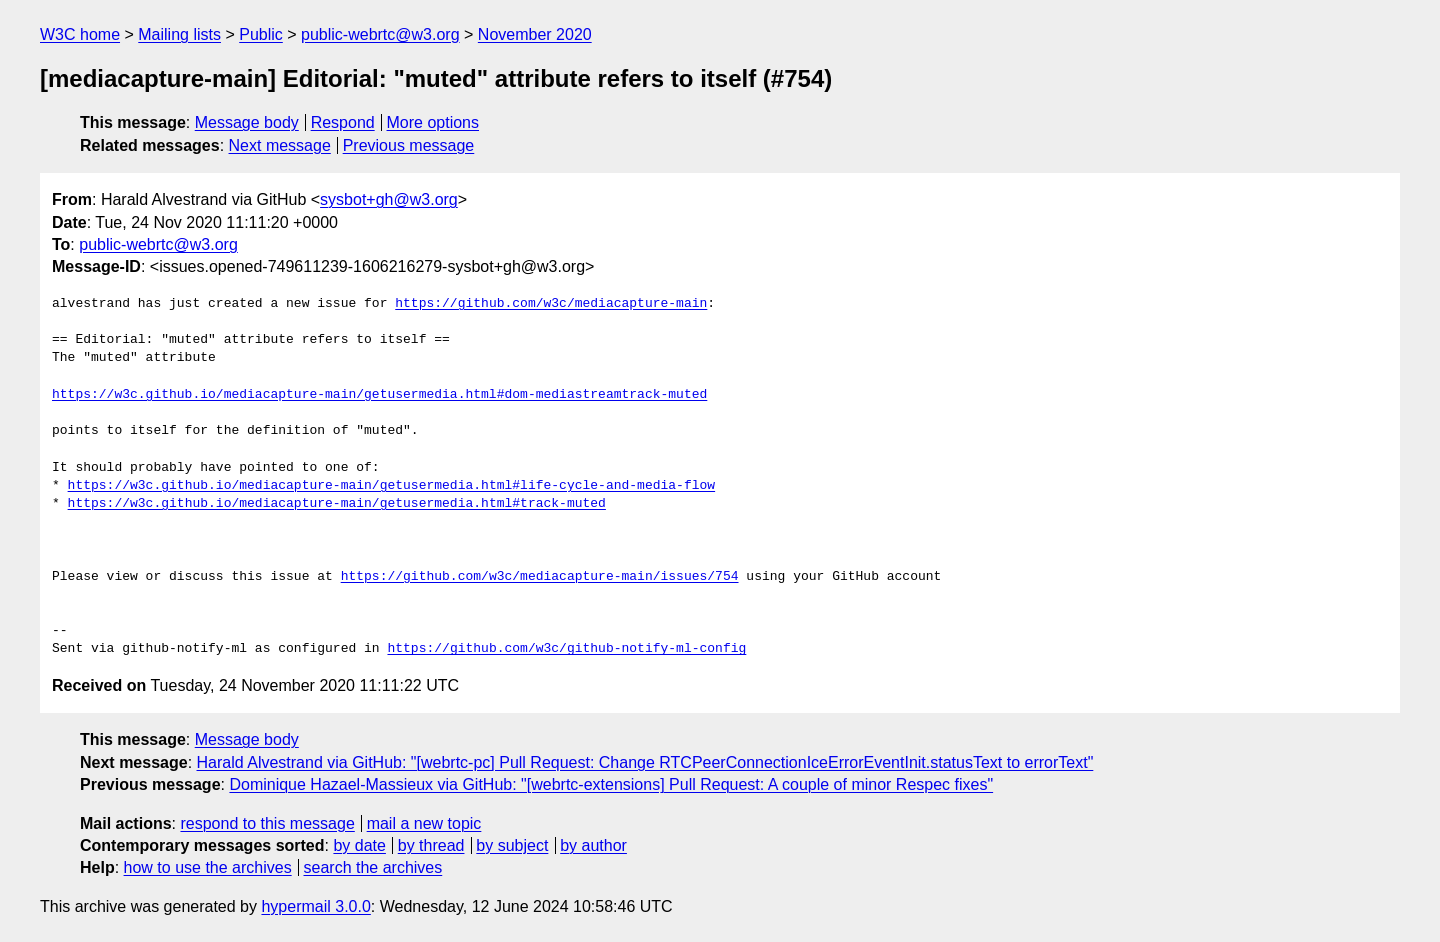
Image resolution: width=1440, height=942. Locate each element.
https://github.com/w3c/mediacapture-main (551, 304)
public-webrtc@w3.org (380, 34)
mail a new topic (424, 823)
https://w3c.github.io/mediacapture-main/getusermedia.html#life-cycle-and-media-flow (391, 486)
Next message (280, 145)
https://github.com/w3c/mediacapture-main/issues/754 (540, 577)
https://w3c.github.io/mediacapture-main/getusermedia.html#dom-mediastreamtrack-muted (379, 395)
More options (433, 122)
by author (593, 845)
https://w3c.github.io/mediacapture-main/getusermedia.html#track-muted (337, 504)
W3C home (80, 34)
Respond (343, 122)
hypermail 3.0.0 (315, 906)
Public (261, 34)
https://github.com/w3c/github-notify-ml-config (566, 649)
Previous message (409, 145)
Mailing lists (179, 34)
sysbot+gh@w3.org (389, 199)
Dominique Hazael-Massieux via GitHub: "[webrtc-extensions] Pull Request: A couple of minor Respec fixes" (611, 784)
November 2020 (535, 34)
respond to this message (267, 823)
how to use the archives (208, 867)
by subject (512, 845)
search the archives (373, 867)
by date (359, 845)
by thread (431, 845)
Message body (247, 122)
